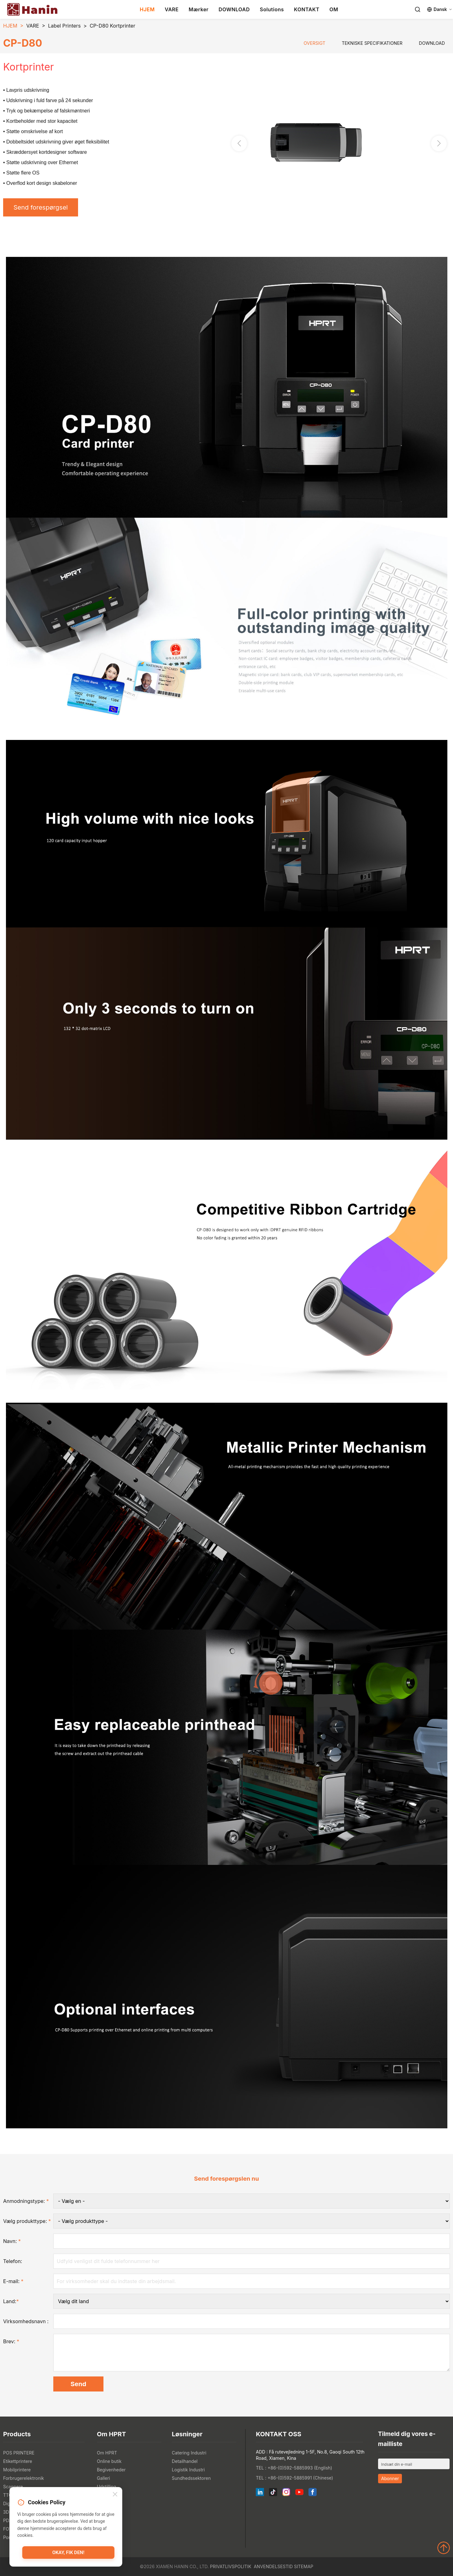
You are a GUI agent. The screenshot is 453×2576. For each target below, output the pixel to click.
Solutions (272, 9)
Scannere (13, 2486)
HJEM (147, 9)
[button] (439, 143)
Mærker (199, 9)
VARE (171, 9)
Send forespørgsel (40, 207)
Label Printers (64, 26)
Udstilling (106, 2486)
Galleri (103, 2478)
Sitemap (303, 2566)
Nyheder (106, 2495)
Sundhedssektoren (191, 2478)
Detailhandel (185, 2461)
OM (333, 9)
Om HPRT (107, 2452)
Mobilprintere (17, 2469)
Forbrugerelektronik (23, 2478)
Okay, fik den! (68, 2552)
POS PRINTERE (18, 2452)
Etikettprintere (17, 2461)
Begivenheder (111, 2469)
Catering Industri (189, 2452)
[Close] (115, 2494)
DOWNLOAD (234, 9)
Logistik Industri (188, 2469)
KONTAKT (306, 9)
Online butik (109, 2461)
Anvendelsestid (273, 2566)
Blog (101, 2503)
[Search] (417, 9)
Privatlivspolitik (230, 2566)
